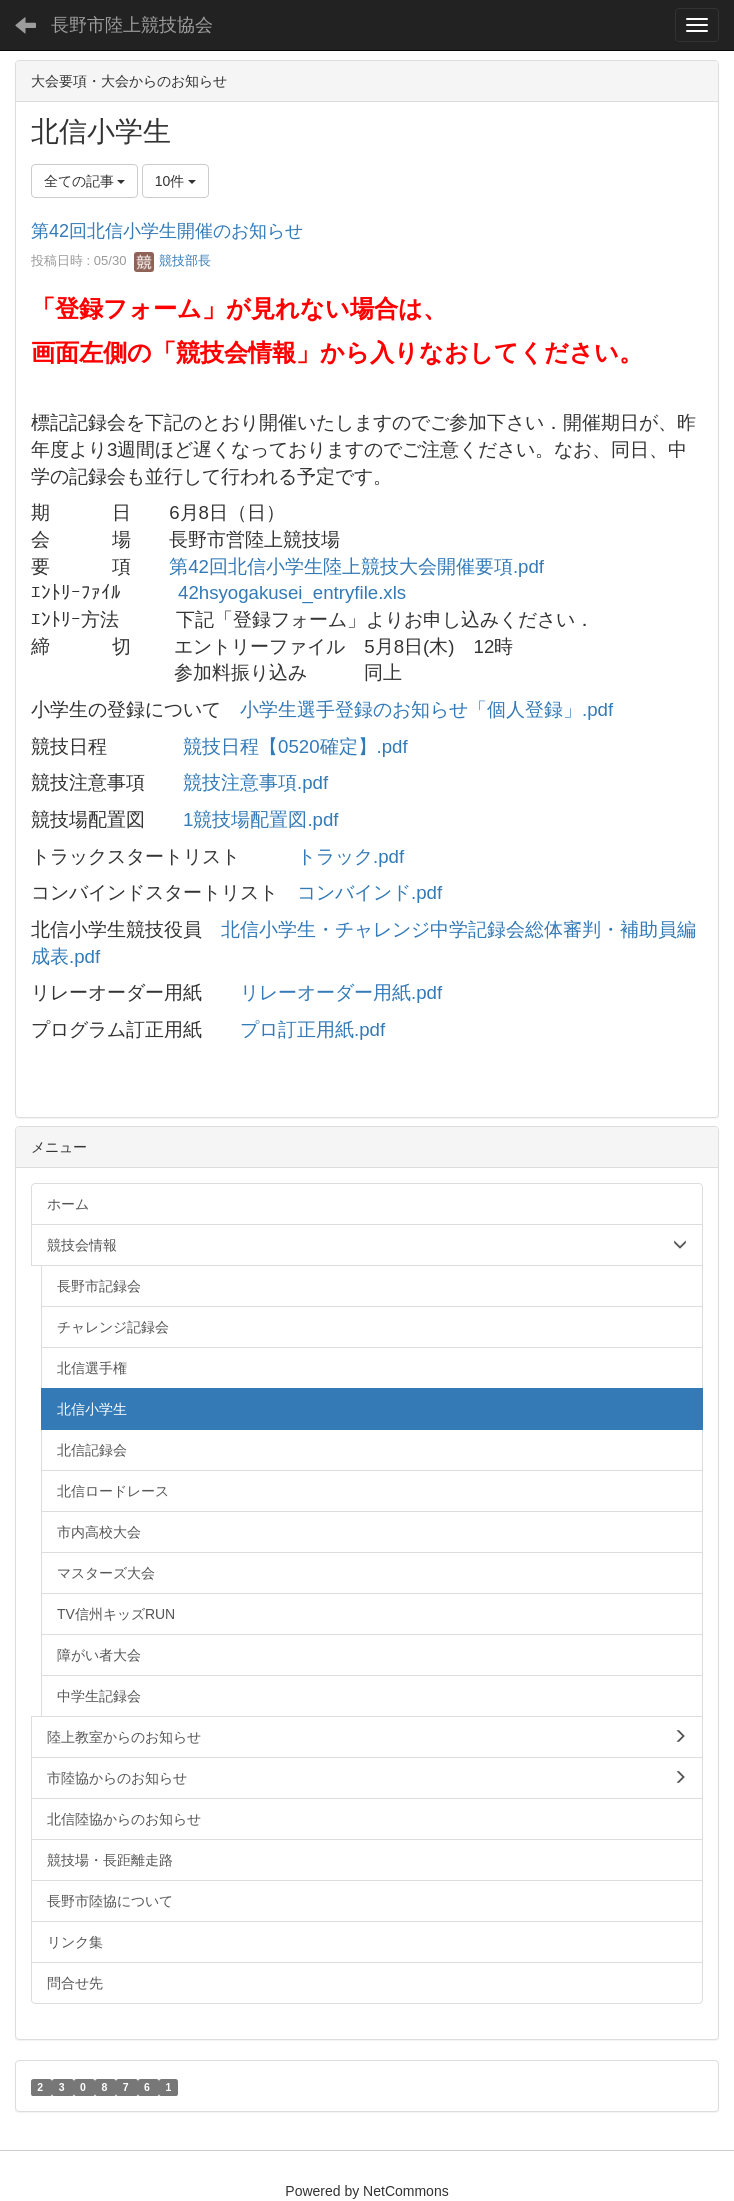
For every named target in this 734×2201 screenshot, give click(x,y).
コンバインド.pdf (369, 892)
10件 (175, 181)
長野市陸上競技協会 (132, 25)
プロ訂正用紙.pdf (312, 1029)
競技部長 (173, 260)
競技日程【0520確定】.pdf (295, 746)
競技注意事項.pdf (255, 782)
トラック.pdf (350, 856)
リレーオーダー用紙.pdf (341, 992)
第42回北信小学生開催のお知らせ (167, 231)
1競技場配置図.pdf (261, 819)
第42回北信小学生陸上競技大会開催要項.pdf (356, 566)
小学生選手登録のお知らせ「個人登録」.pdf (426, 709)
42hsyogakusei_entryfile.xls (292, 592)
